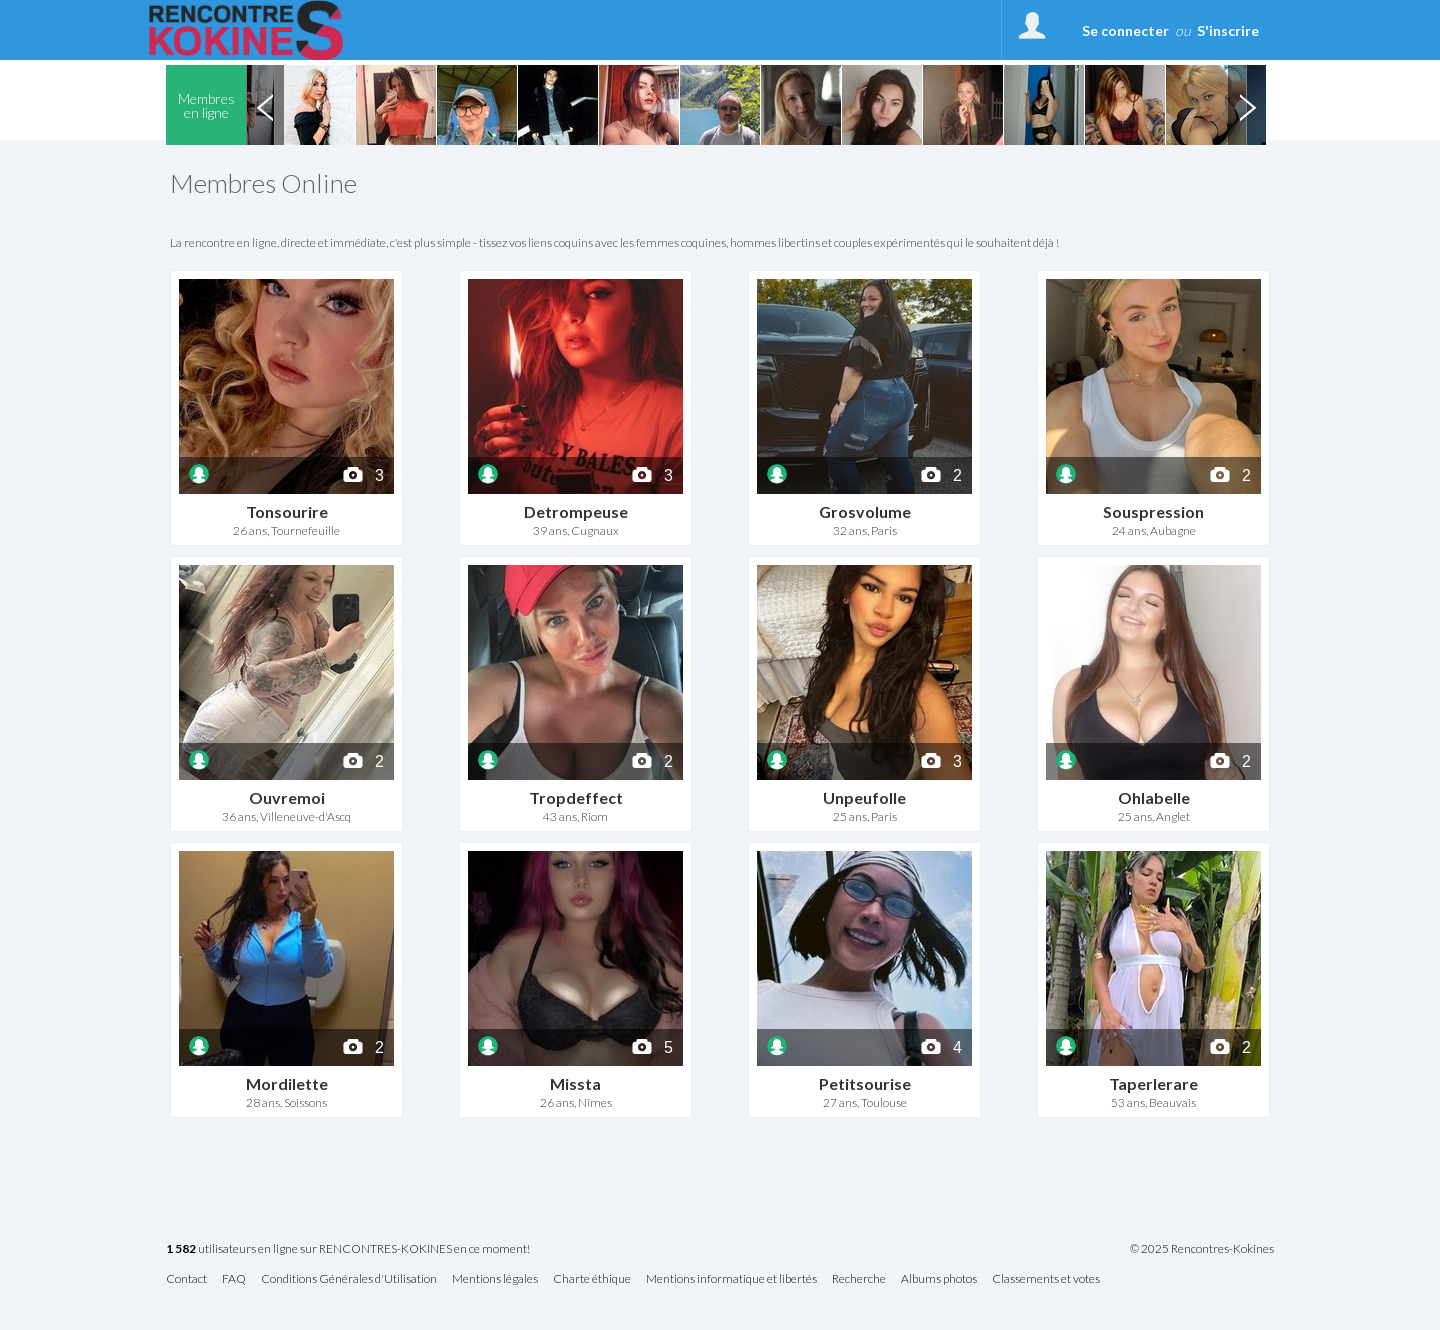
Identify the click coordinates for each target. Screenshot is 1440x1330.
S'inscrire (1228, 30)
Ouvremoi (287, 797)
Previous (265, 105)
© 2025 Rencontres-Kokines (1202, 1249)
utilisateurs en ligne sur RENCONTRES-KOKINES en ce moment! (348, 1249)
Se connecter (1125, 30)
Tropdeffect (576, 797)
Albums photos (939, 1279)
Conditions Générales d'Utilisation (349, 1279)
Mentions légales (495, 1279)
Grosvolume (865, 511)
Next (1247, 105)
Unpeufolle (864, 797)
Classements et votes (1046, 1279)
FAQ (234, 1279)
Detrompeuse (576, 511)
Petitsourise (865, 1083)
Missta (575, 1083)
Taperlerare (1153, 1083)
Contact (186, 1279)
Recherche (859, 1279)
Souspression (1153, 511)
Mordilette (287, 1083)
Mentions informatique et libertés (731, 1279)
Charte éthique (592, 1279)
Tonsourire (287, 511)
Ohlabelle (1154, 797)
